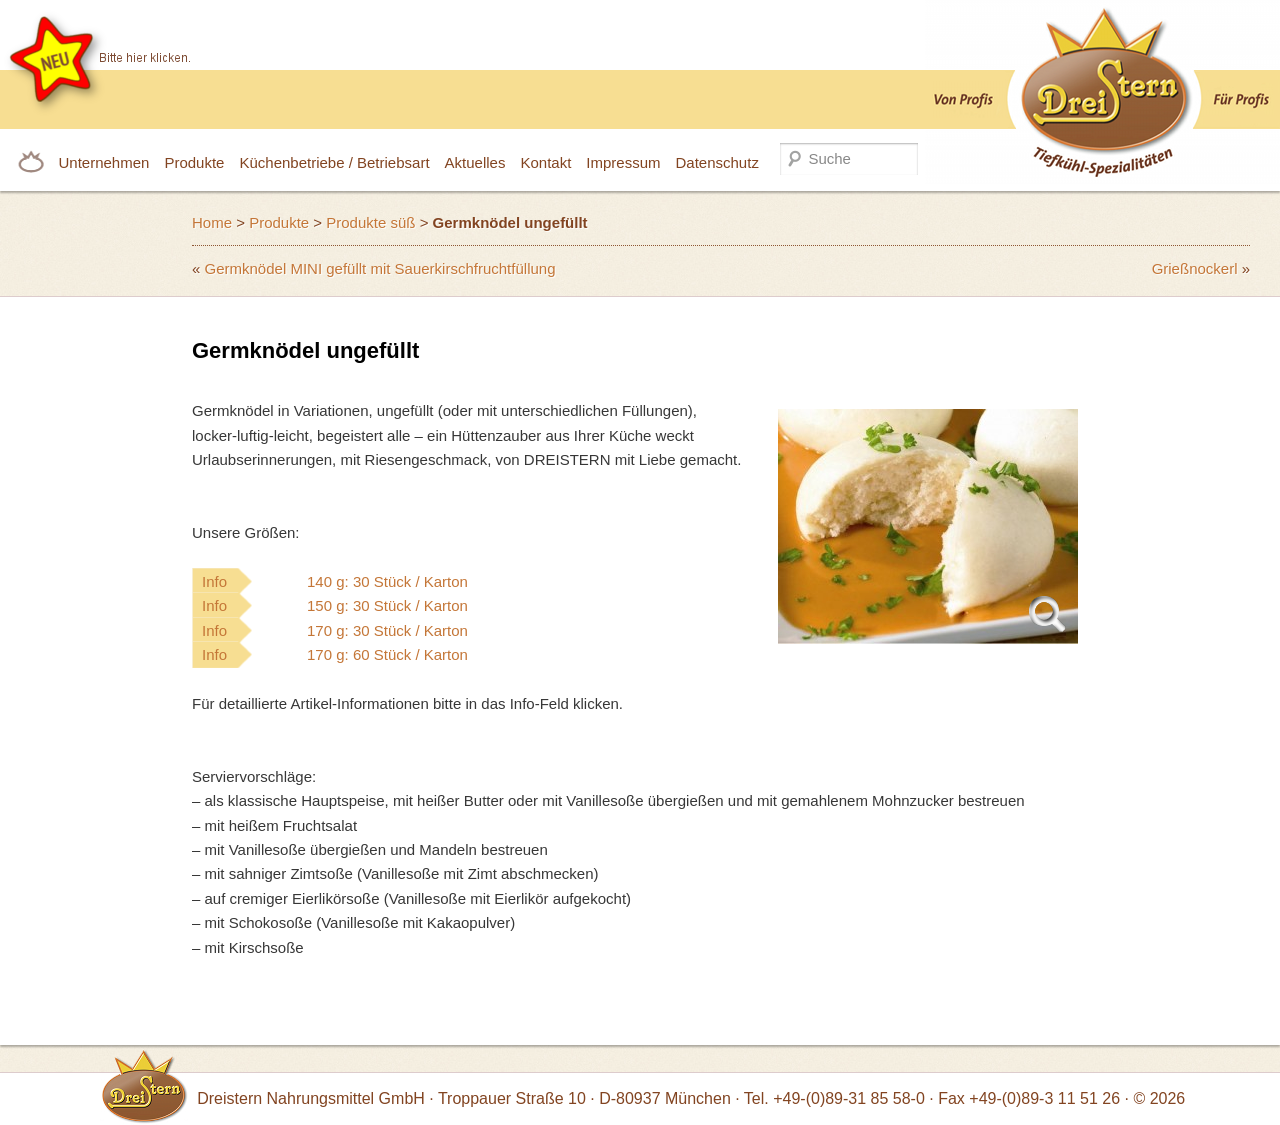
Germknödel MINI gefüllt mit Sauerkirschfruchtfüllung (380, 268)
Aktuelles (475, 162)
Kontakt (545, 162)
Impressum (623, 162)
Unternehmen (104, 162)
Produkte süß (370, 222)
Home (212, 222)
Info (375, 581)
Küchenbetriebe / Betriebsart (334, 162)
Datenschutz (717, 162)
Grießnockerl (1195, 268)
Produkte (194, 162)
